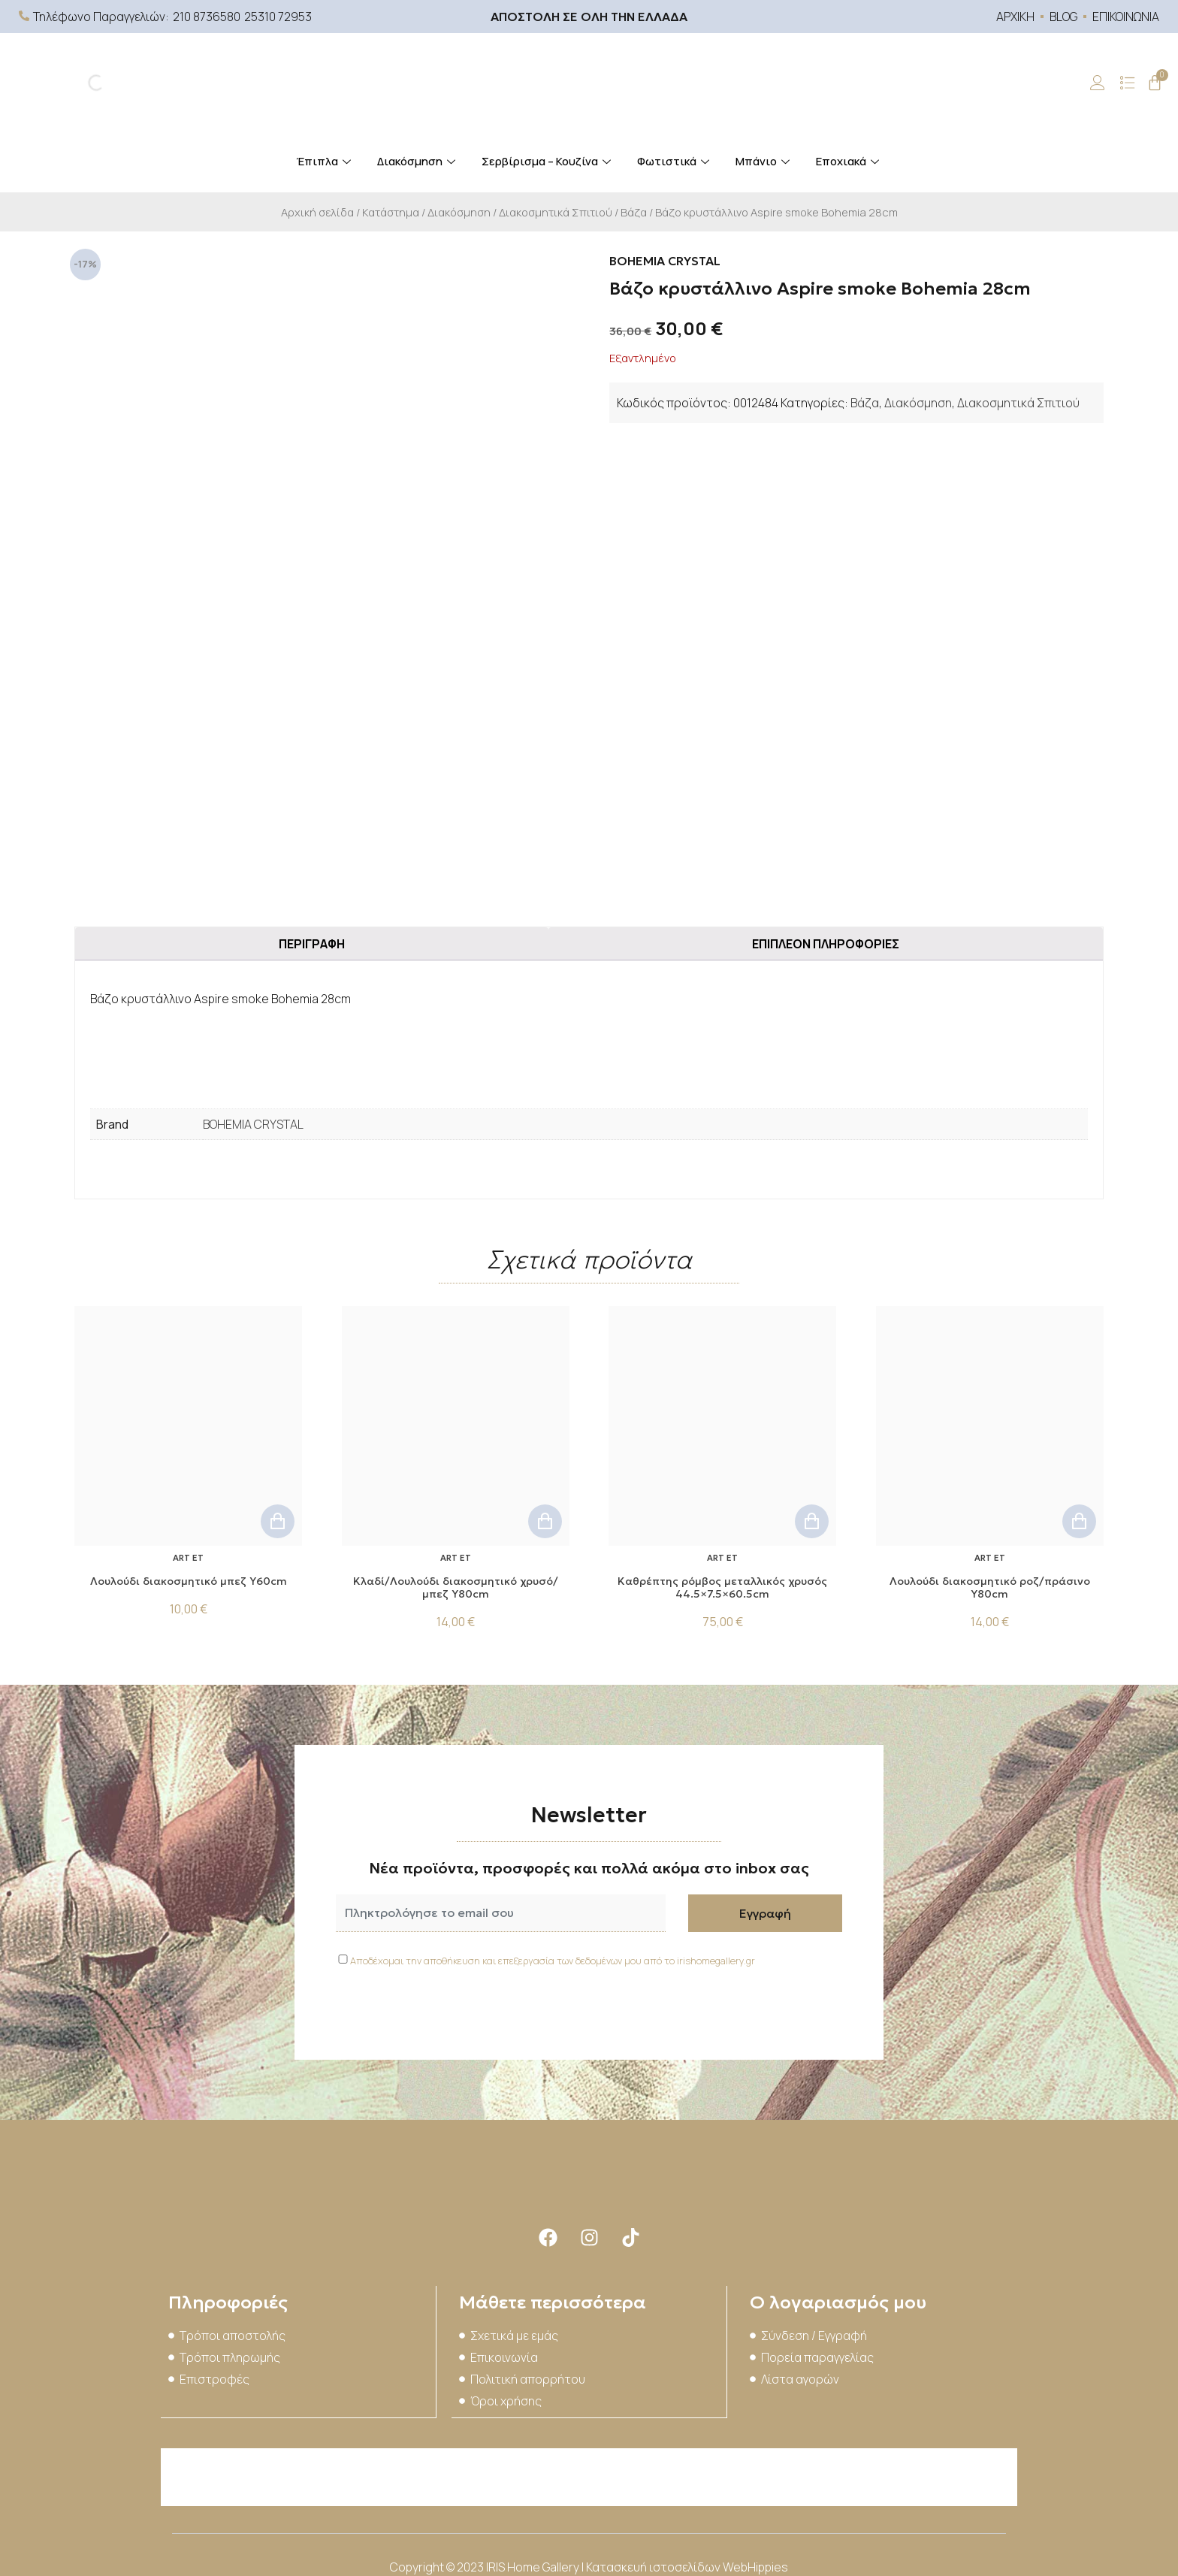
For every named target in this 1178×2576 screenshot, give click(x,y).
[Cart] (1154, 82)
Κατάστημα (390, 211)
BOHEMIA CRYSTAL (253, 1119)
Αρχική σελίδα (317, 211)
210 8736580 (206, 16)
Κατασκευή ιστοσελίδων (654, 2561)
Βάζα (634, 211)
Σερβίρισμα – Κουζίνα (548, 161)
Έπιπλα (325, 161)
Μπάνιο (764, 161)
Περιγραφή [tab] (312, 939)
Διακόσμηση (418, 161)
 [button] (277, 1516)
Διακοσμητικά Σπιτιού (555, 211)
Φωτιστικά (675, 161)
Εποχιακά (849, 161)
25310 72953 (278, 16)
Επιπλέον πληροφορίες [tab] (825, 939)
